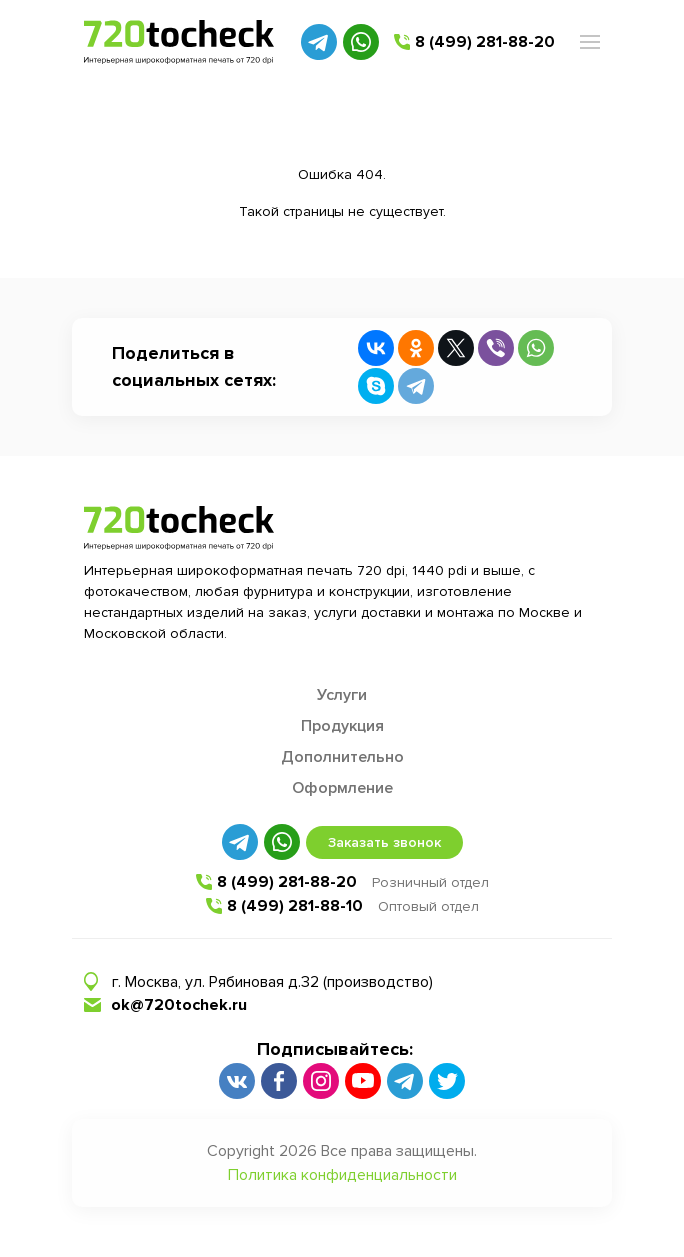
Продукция (342, 726)
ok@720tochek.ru (179, 1005)
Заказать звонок (384, 842)
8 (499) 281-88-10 (295, 906)
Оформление (342, 788)
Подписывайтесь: (335, 1049)
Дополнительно (342, 757)
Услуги (342, 695)
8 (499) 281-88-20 (485, 42)
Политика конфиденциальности (342, 1175)
